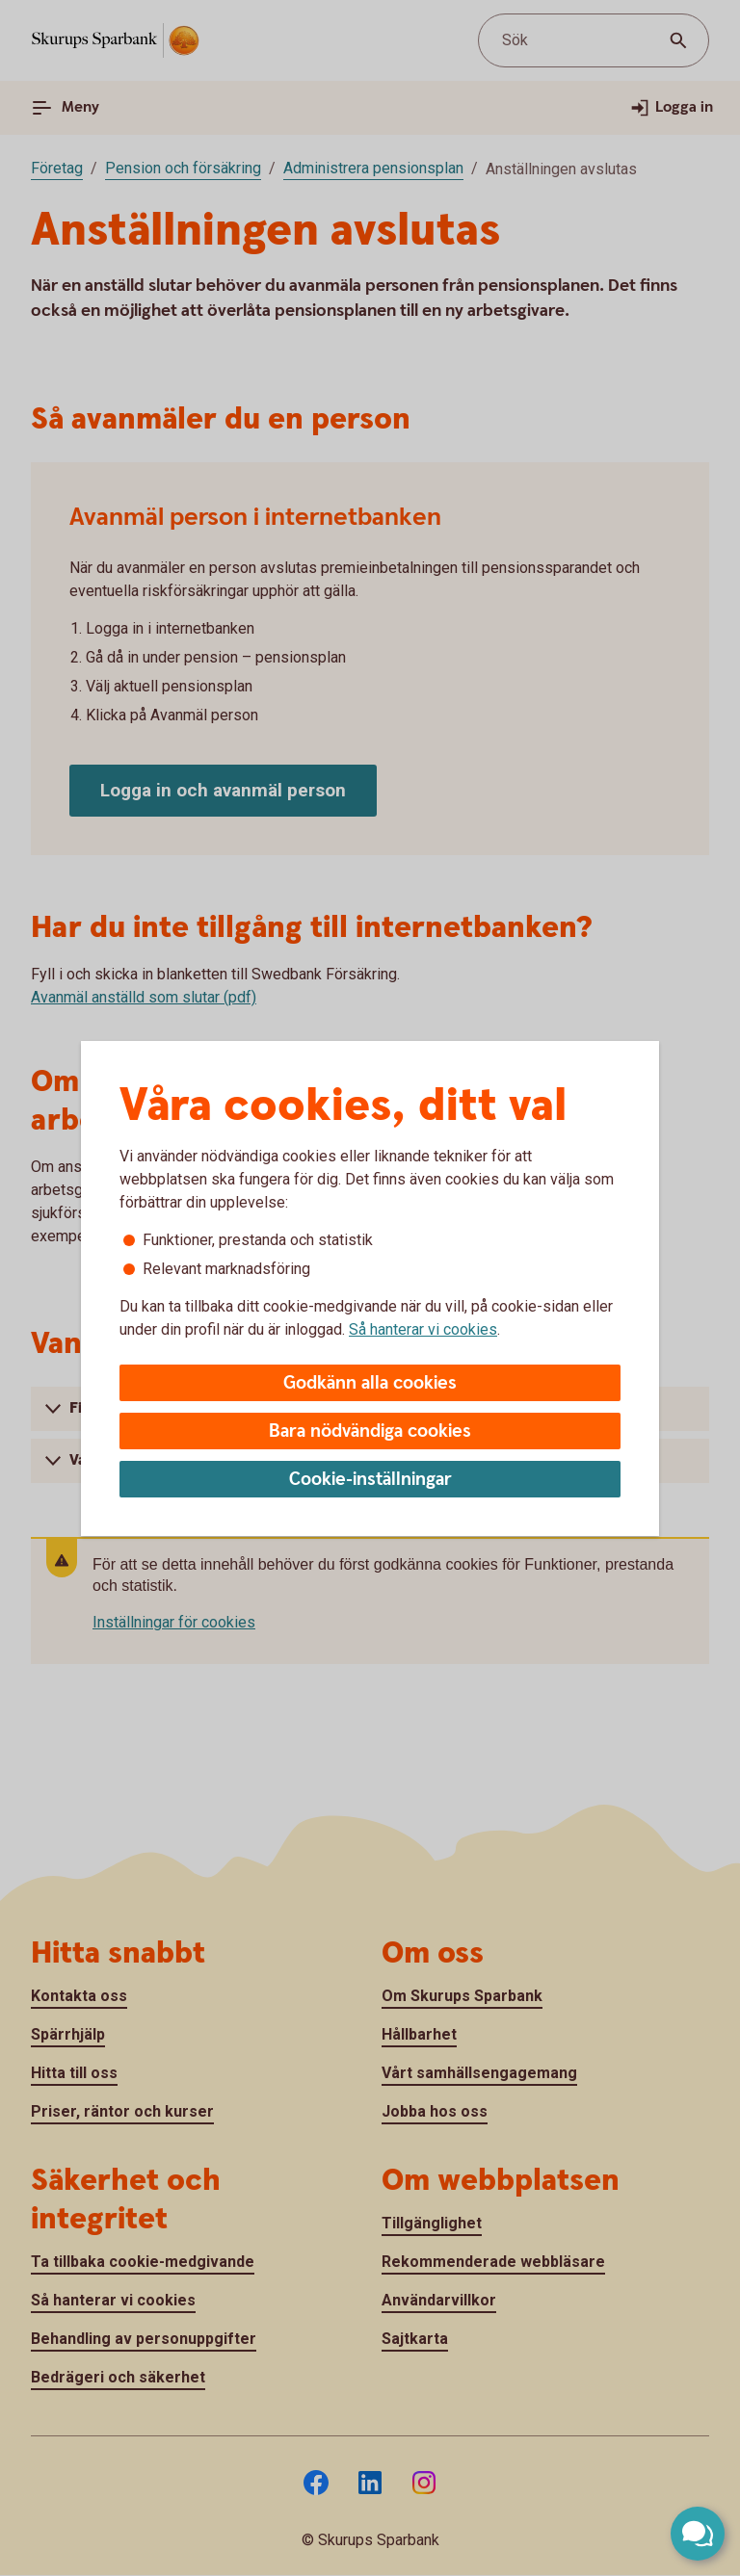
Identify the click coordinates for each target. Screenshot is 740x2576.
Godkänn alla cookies (370, 1383)
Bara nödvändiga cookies (370, 1431)
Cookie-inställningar (370, 1480)
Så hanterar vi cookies (423, 1329)
